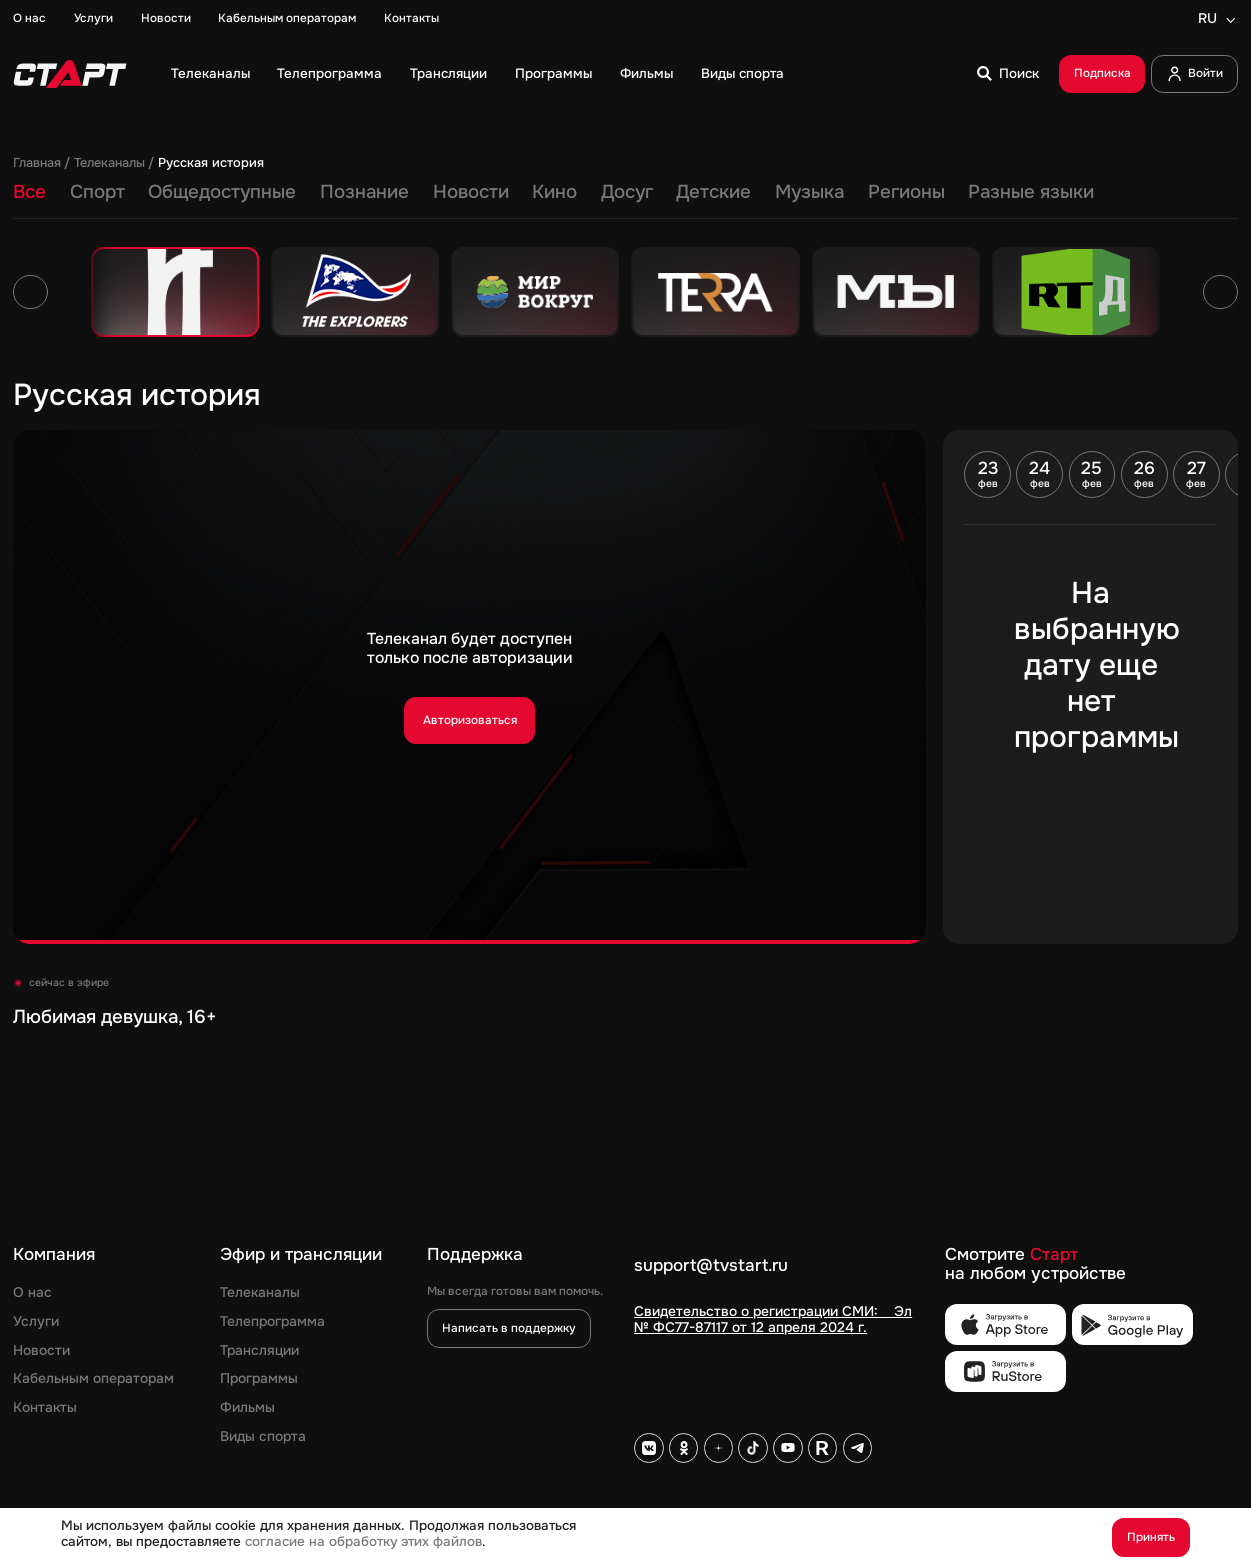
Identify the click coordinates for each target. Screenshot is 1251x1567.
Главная (37, 163)
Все (29, 192)
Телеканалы (210, 74)
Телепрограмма (329, 74)
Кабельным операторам (287, 19)
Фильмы (646, 74)
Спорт (97, 192)
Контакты (411, 19)
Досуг (627, 192)
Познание (364, 192)
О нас (29, 19)
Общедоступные (222, 192)
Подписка (1102, 73)
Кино (554, 192)
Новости (166, 19)
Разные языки (1031, 192)
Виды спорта (742, 74)
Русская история (211, 163)
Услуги (93, 19)
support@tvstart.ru (711, 1266)
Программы (553, 74)
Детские (713, 192)
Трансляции (448, 74)
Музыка (809, 192)
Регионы (906, 192)
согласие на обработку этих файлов (363, 1541)
